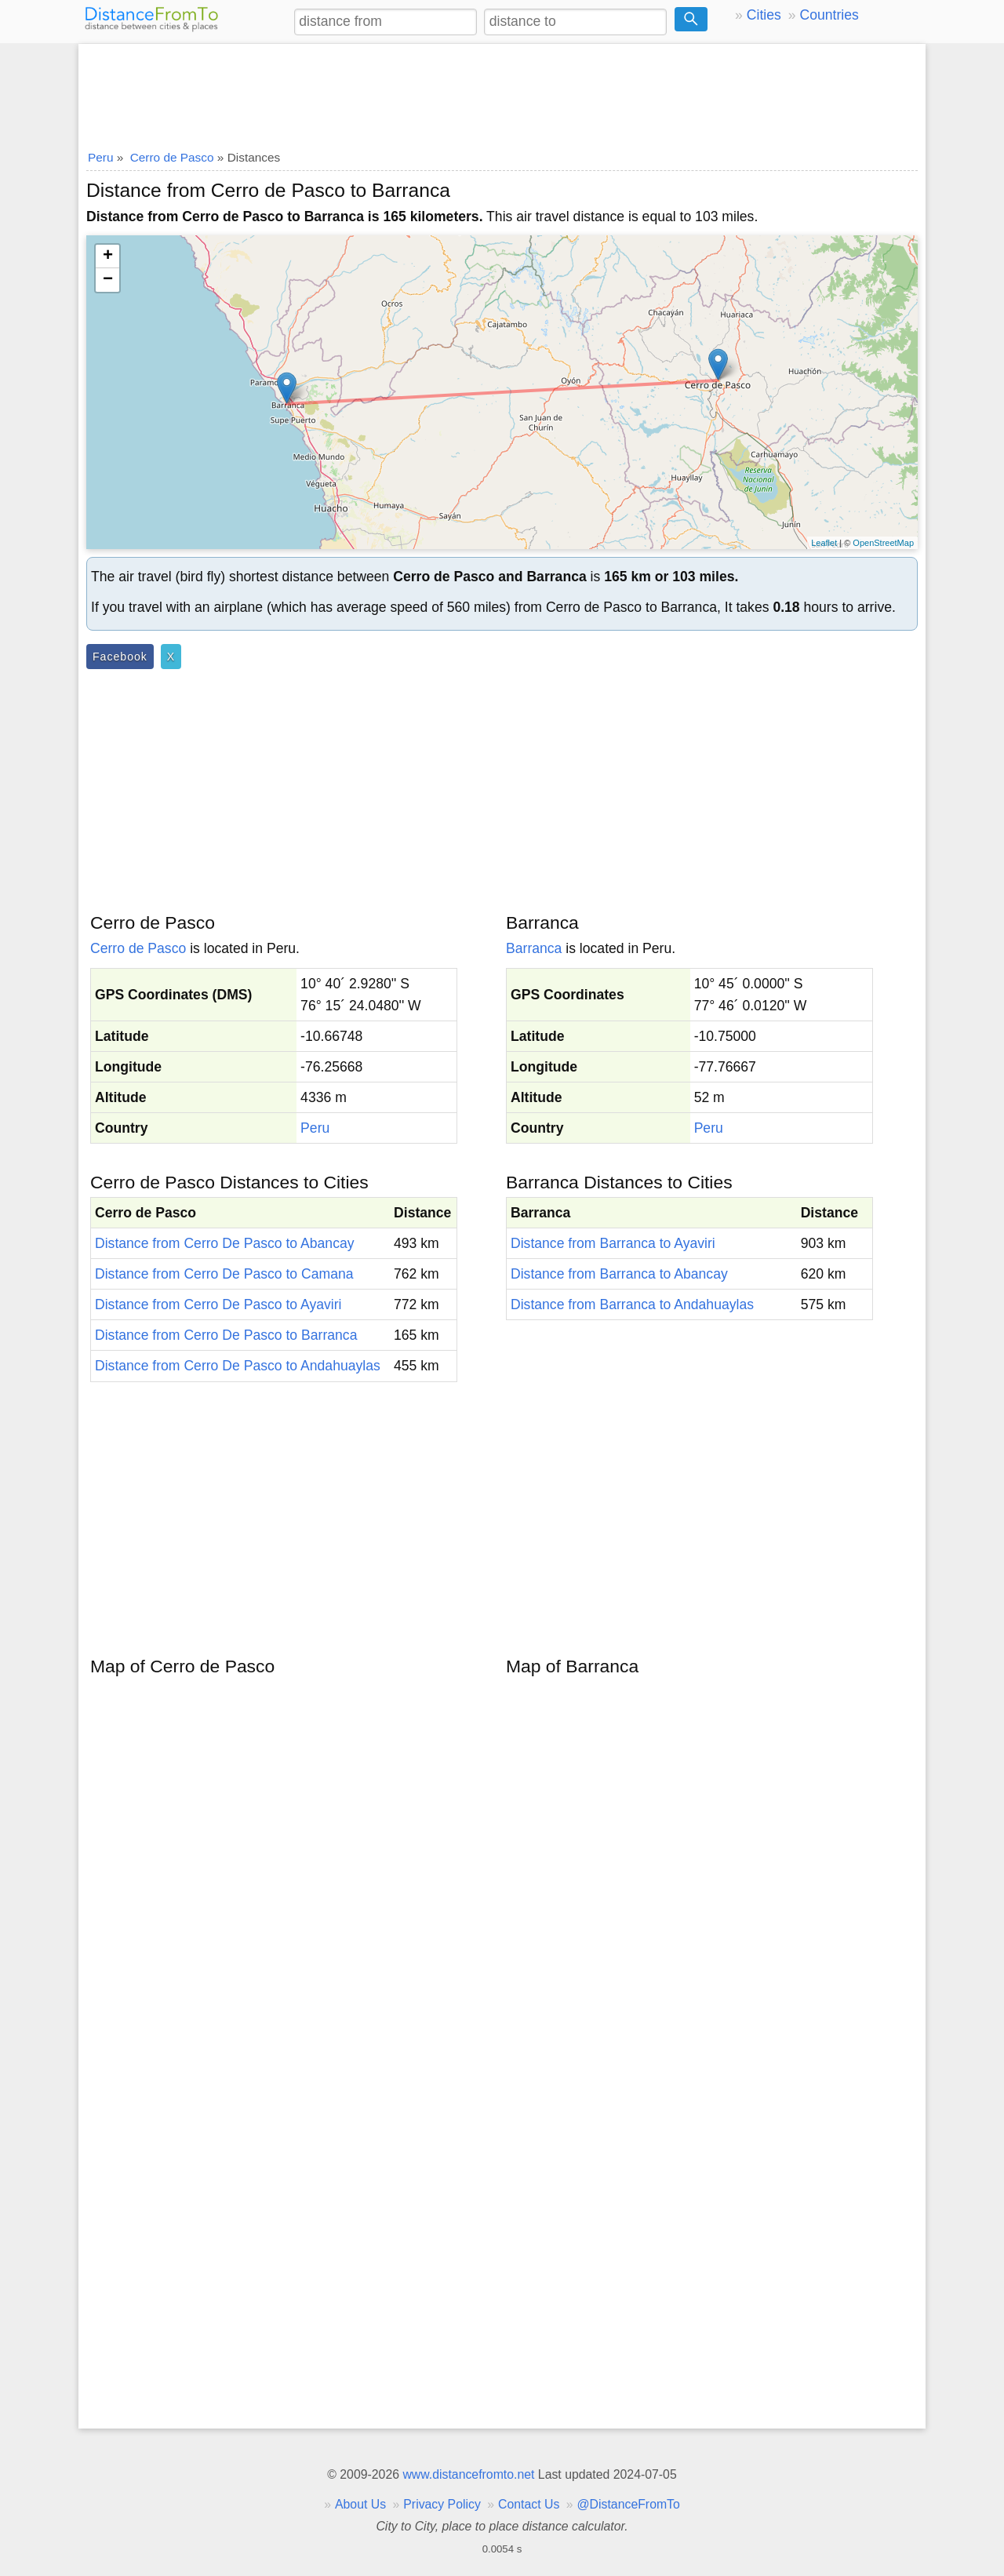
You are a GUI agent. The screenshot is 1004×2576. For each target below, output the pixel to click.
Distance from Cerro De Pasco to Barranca (226, 1335)
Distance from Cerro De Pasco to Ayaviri (218, 1304)
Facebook (120, 656)
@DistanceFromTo (628, 2504)
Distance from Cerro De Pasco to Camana (224, 1274)
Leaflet (824, 543)
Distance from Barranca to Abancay (619, 1274)
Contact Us (528, 2504)
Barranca (534, 948)
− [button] (108, 280)
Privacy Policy (442, 2504)
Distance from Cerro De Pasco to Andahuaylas (237, 1366)
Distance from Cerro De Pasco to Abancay (225, 1243)
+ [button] (108, 256)
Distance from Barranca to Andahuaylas (632, 1304)
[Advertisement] (502, 92)
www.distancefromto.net (468, 2474)
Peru (314, 1128)
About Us (360, 2504)
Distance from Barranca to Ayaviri (613, 1243)
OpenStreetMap (883, 543)
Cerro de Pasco (138, 948)
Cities (764, 15)
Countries (828, 15)
